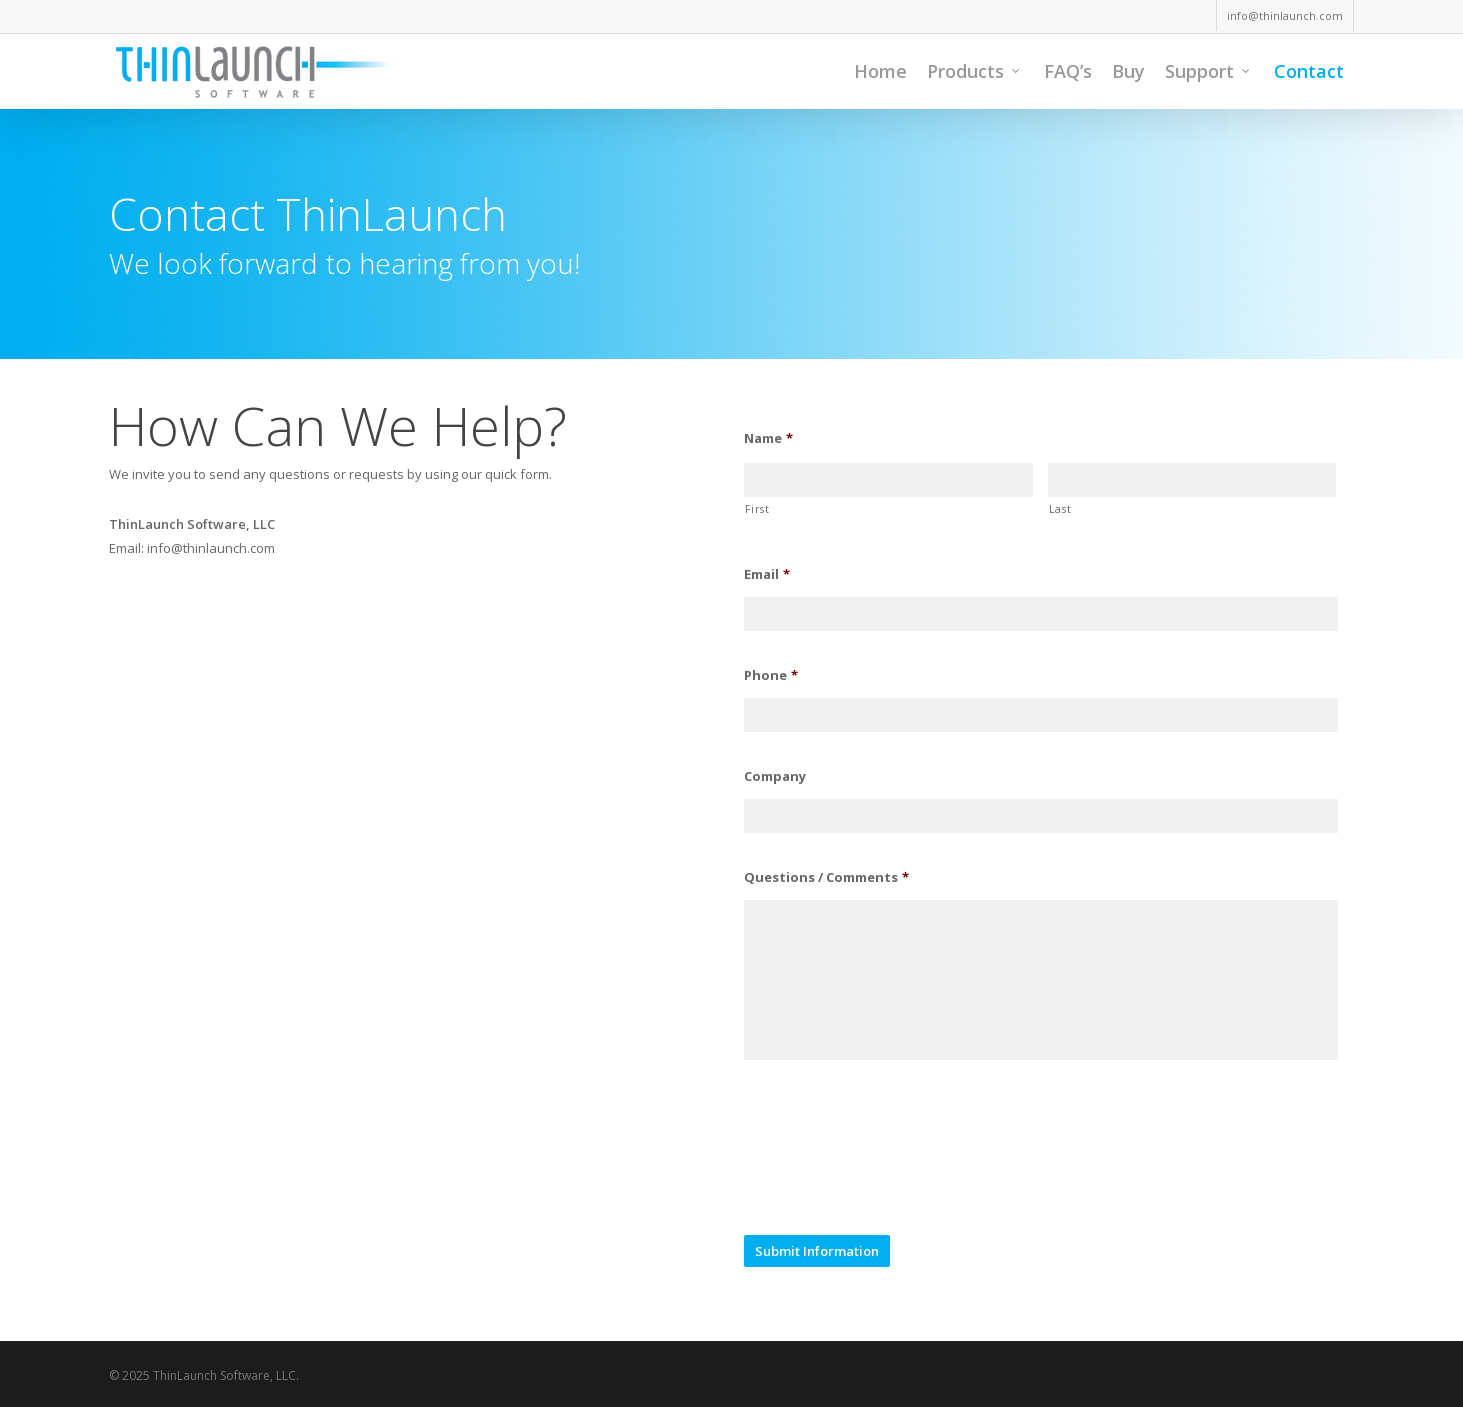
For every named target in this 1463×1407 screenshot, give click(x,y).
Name (768, 438)
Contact (1309, 71)
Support (1208, 71)
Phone (771, 675)
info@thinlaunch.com (1285, 15)
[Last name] (1192, 480)
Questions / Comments (826, 877)
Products (974, 71)
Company (775, 776)
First (757, 509)
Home (880, 71)
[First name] (888, 480)
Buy (1128, 71)
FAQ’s (1068, 71)
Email (767, 574)
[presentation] (896, 1164)
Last (1060, 509)
